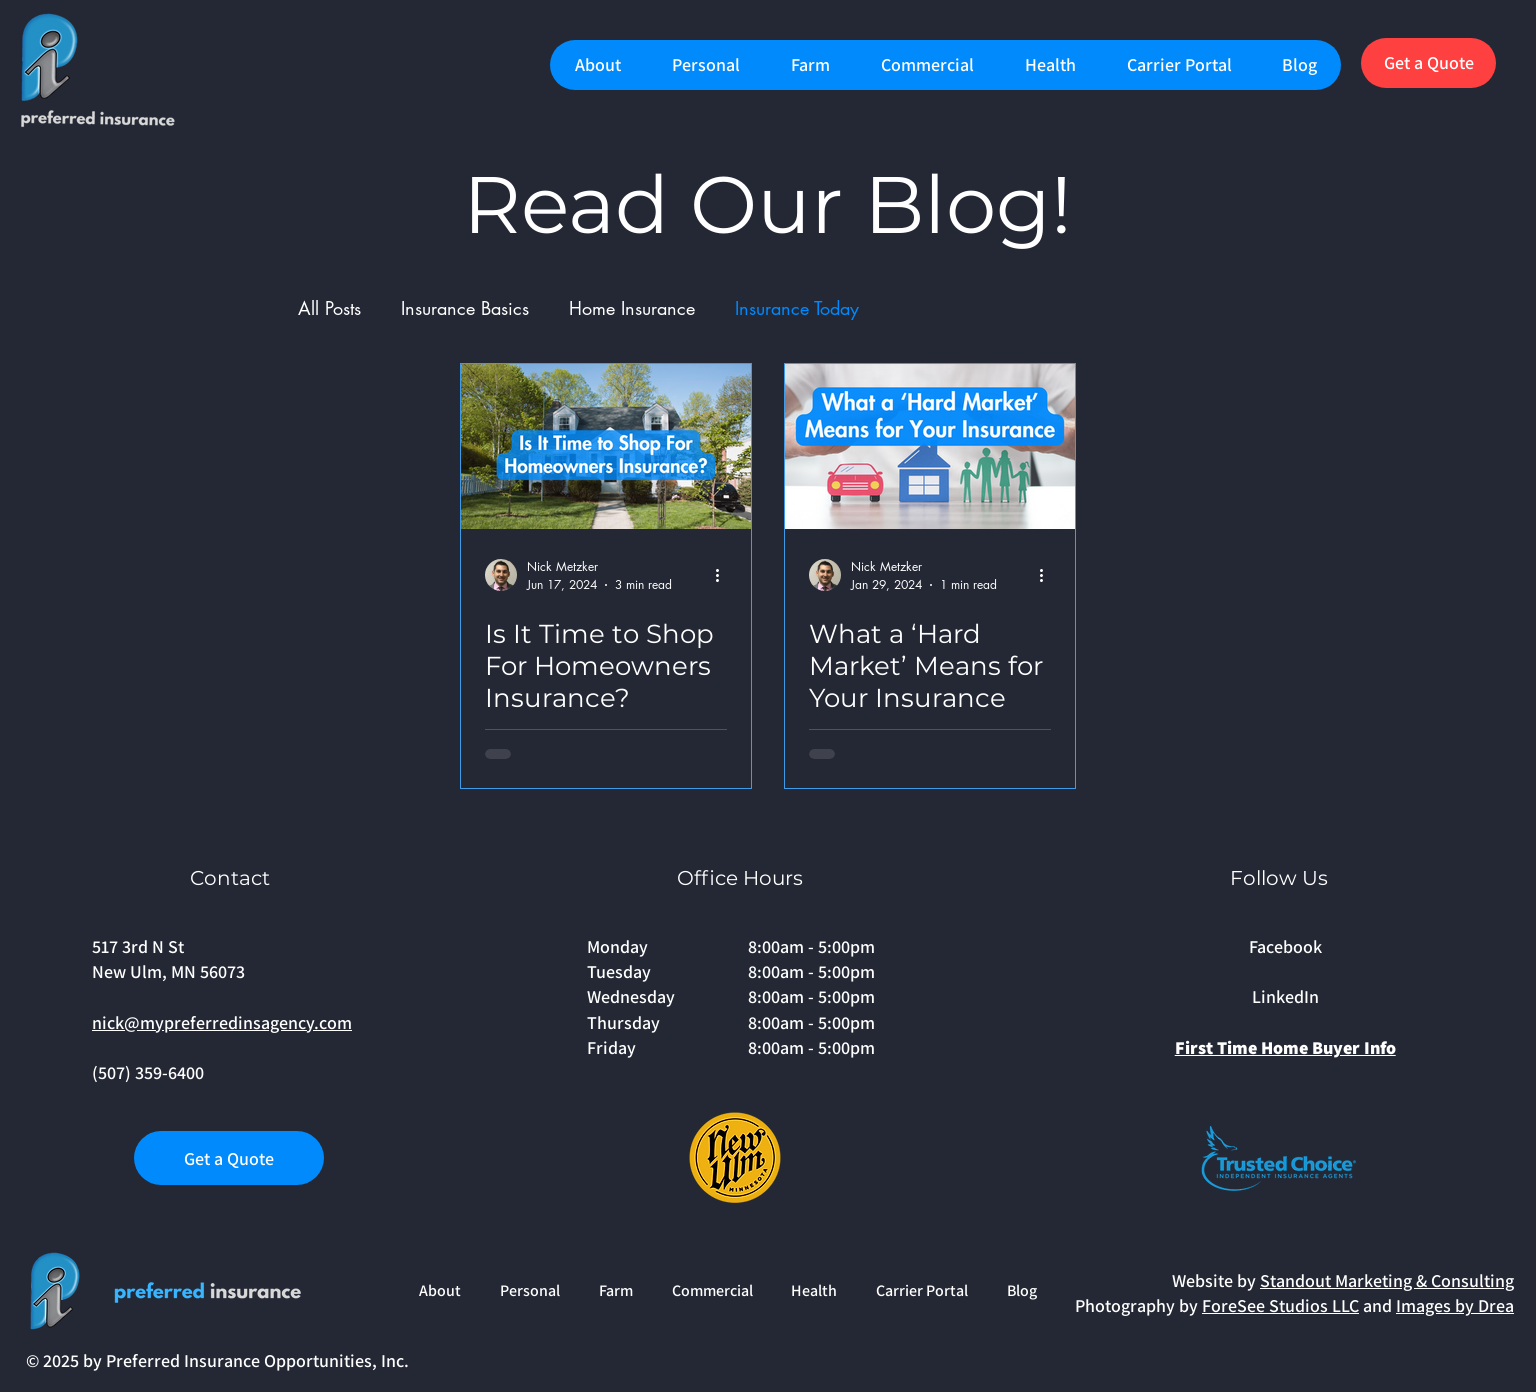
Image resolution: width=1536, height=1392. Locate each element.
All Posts (329, 308)
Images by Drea (1455, 1305)
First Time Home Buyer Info (1285, 1047)
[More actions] (724, 575)
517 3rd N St (138, 946)
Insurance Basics (465, 308)
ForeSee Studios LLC (1280, 1305)
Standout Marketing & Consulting (1387, 1280)
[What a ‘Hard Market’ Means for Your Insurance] (930, 446)
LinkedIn (1285, 996)
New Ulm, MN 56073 (168, 971)
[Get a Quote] (1428, 63)
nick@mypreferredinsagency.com (222, 1022)
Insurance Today (797, 308)
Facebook (1285, 946)
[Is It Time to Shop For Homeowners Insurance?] (606, 446)
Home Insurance (632, 308)
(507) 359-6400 (148, 1072)
